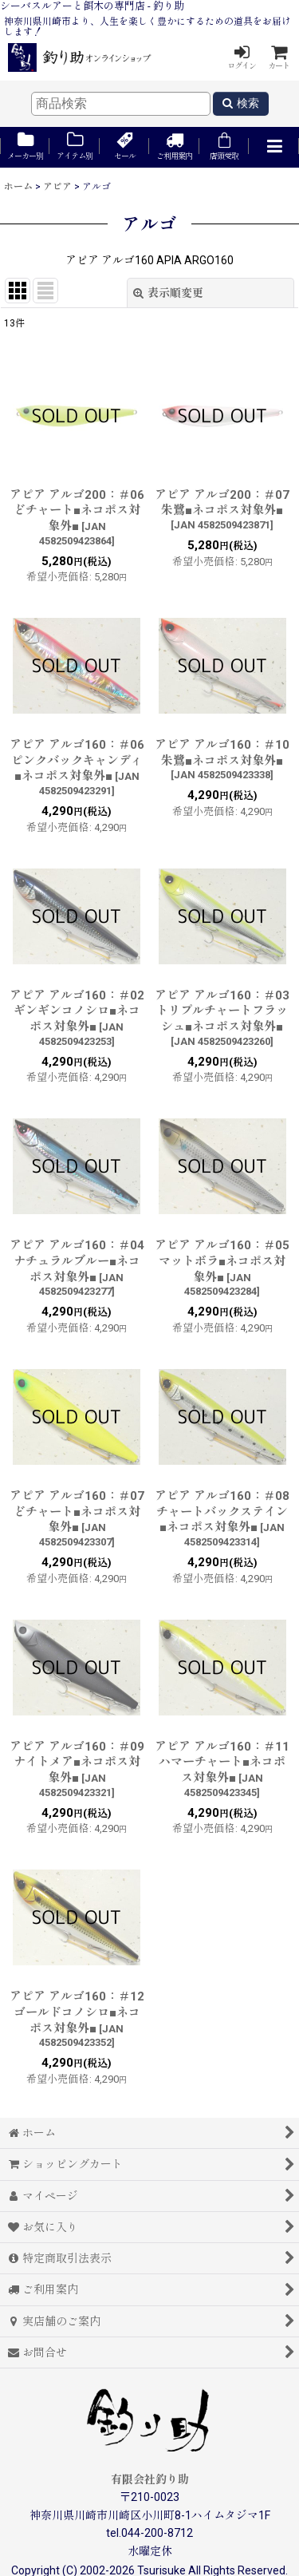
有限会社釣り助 (150, 2479)
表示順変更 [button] (168, 293)
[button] (273, 147)
